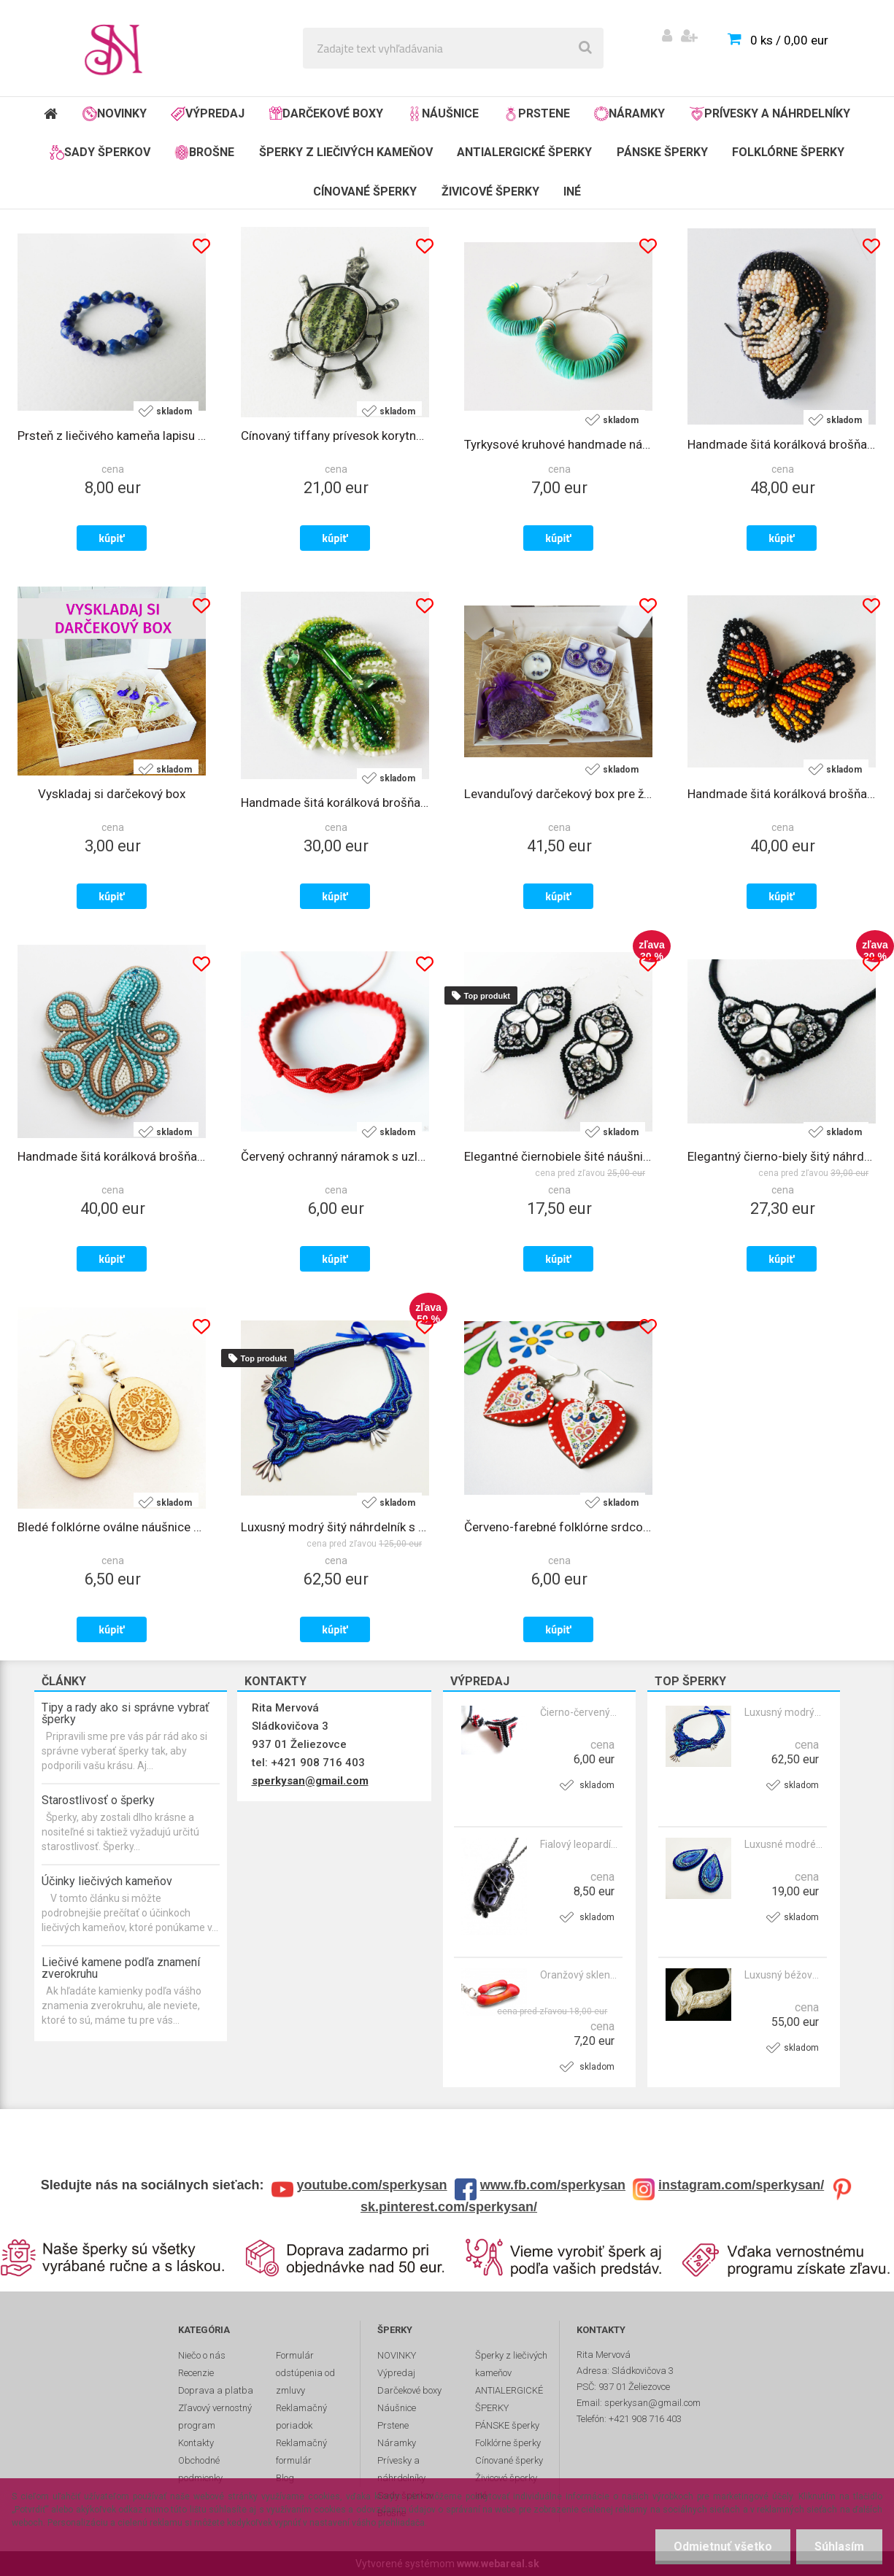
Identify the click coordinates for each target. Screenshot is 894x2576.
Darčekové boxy (326, 113)
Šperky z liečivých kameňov (346, 152)
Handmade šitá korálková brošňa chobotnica (112, 1156)
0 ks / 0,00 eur (789, 40)
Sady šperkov (100, 152)
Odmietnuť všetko (723, 2546)
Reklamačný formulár (301, 2451)
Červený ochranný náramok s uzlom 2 (335, 1156)
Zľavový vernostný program (215, 2416)
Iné (572, 191)
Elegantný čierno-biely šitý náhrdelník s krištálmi (781, 1156)
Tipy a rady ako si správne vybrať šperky (125, 1713)
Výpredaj (207, 114)
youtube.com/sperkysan (372, 2185)
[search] (585, 48)
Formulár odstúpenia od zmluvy (305, 2373)
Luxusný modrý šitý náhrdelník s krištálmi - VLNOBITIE (783, 1712)
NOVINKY (114, 114)
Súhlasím (839, 2546)
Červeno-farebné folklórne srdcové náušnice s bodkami (558, 1527)
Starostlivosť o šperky (98, 1800)
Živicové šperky (490, 191)
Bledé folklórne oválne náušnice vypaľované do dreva (112, 1527)
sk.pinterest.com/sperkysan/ (449, 2207)
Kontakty (196, 2442)
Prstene (537, 114)
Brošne (204, 152)
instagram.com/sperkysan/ (741, 2185)
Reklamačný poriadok (301, 2416)
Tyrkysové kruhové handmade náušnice (558, 444)
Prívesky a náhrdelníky (770, 114)
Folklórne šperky (788, 152)
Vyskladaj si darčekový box (111, 793)
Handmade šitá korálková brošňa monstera (335, 802)
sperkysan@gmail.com (310, 1780)
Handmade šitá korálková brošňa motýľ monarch (781, 793)
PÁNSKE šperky (662, 152)
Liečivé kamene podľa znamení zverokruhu (121, 1968)
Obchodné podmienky (200, 2469)
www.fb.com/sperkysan (552, 2185)
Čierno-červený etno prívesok (579, 1712)
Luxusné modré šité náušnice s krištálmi (783, 1844)
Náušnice (443, 114)
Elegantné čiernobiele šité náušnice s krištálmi (558, 1156)
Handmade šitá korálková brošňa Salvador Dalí (781, 444)
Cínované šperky (365, 191)
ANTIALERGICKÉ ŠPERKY (524, 152)
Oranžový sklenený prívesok (579, 1975)
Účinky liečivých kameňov (107, 1881)
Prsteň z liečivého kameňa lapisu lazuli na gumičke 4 (112, 435)
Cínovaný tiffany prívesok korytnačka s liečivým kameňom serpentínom (335, 435)
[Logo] (118, 48)
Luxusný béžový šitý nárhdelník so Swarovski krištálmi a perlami (783, 1975)
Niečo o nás (202, 2355)
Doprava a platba (215, 2390)
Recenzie (196, 2372)
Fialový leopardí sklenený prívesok (579, 1844)
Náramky (629, 114)
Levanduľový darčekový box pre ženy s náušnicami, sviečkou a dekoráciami (558, 793)
